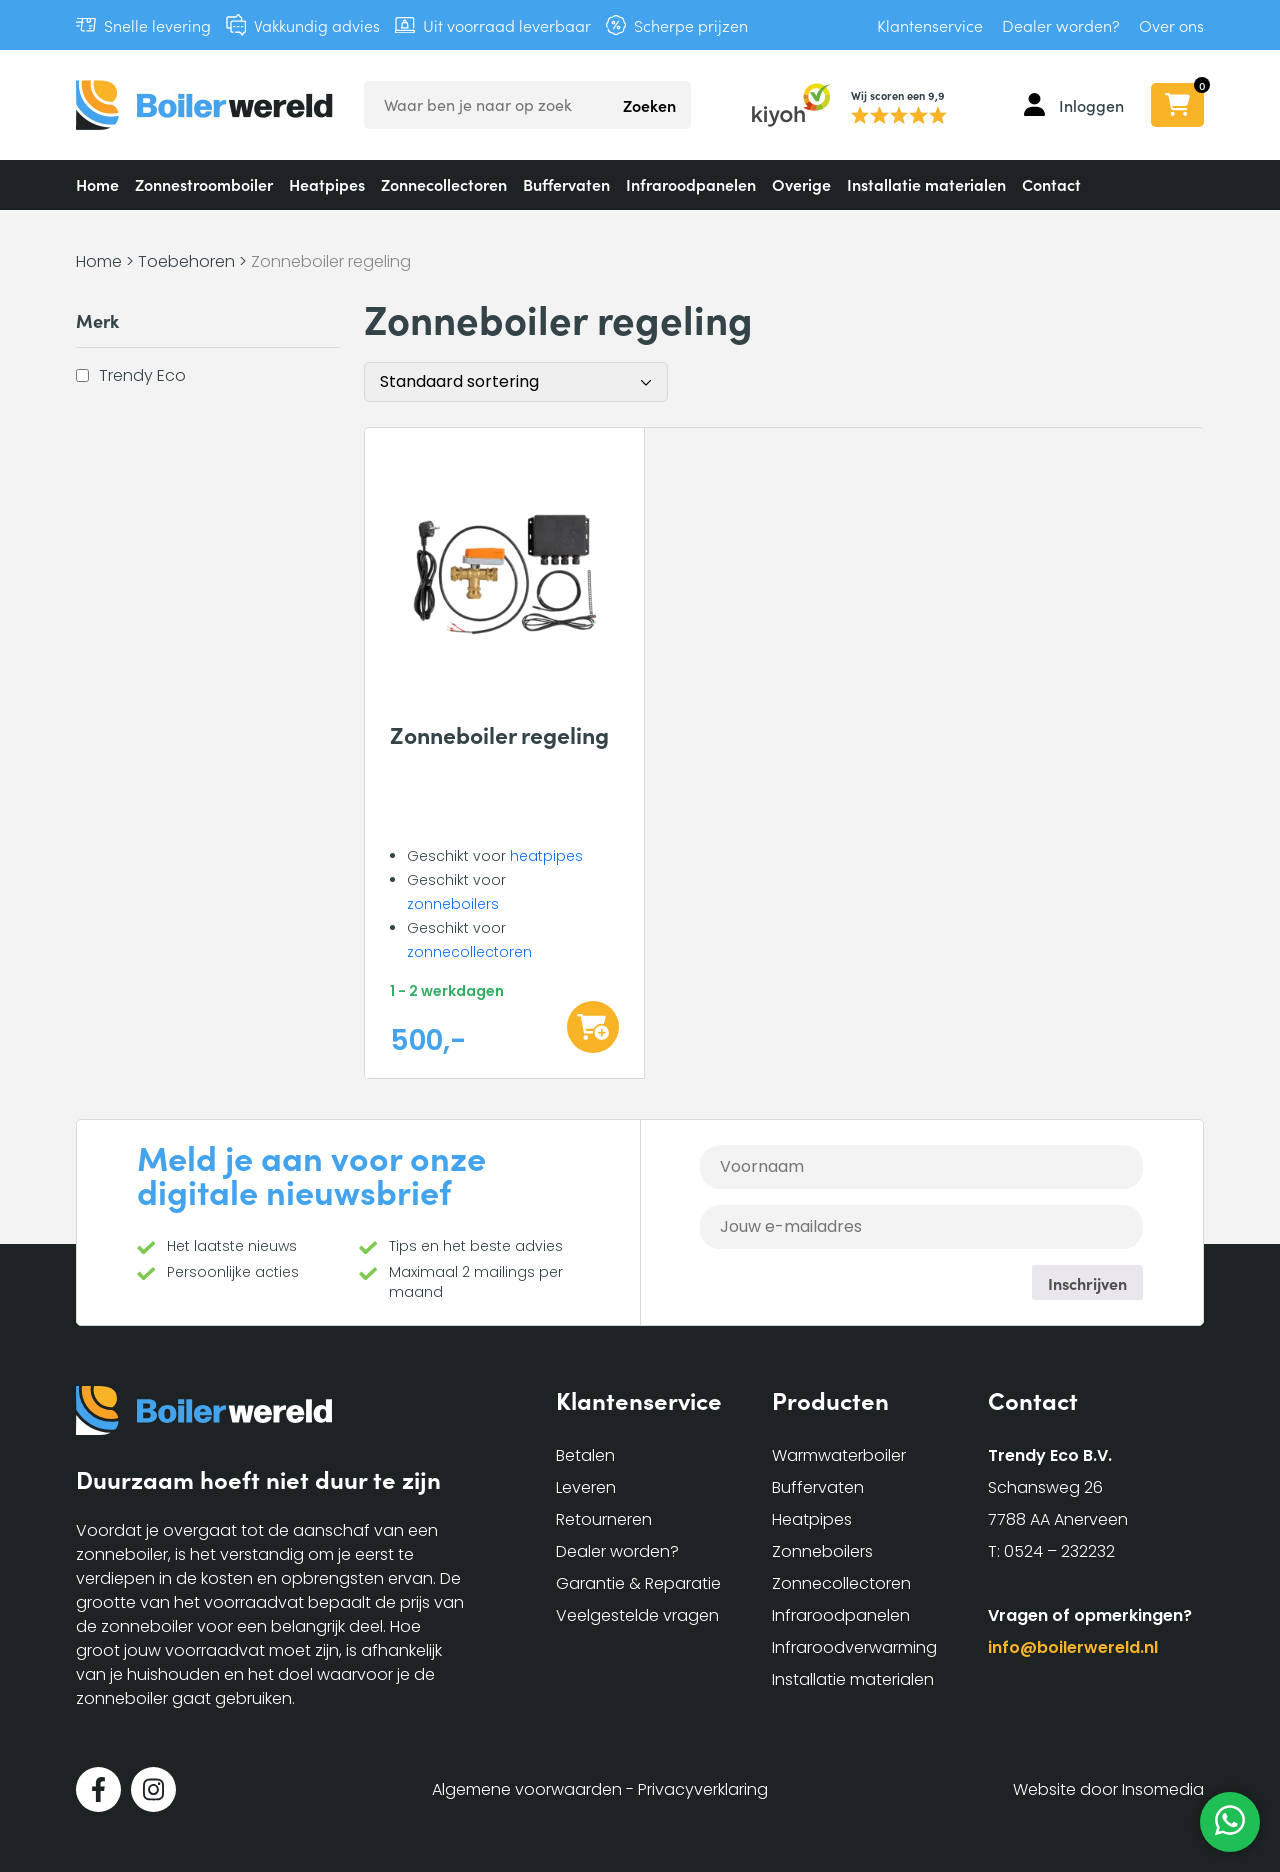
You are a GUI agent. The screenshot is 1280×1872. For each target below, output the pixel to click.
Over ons (1171, 25)
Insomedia (1163, 1789)
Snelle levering (157, 25)
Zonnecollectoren (444, 184)
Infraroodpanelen (691, 184)
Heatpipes (327, 184)
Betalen (585, 1455)
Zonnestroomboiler (204, 184)
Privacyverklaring (703, 1789)
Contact (1051, 184)
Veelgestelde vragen (637, 1615)
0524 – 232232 (1059, 1551)
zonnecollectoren (469, 952)
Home (97, 184)
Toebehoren (186, 261)
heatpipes (546, 856)
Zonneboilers (822, 1551)
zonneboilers (453, 904)
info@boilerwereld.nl (1073, 1647)
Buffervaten (566, 184)
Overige (801, 184)
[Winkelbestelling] (516, 382)
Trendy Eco (142, 374)
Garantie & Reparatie (638, 1583)
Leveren (586, 1487)
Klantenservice (930, 25)
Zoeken (649, 105)
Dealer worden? (1061, 25)
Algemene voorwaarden (527, 1789)
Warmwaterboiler (839, 1455)
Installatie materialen (926, 184)
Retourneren (604, 1519)
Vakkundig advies (317, 25)
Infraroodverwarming (854, 1647)
